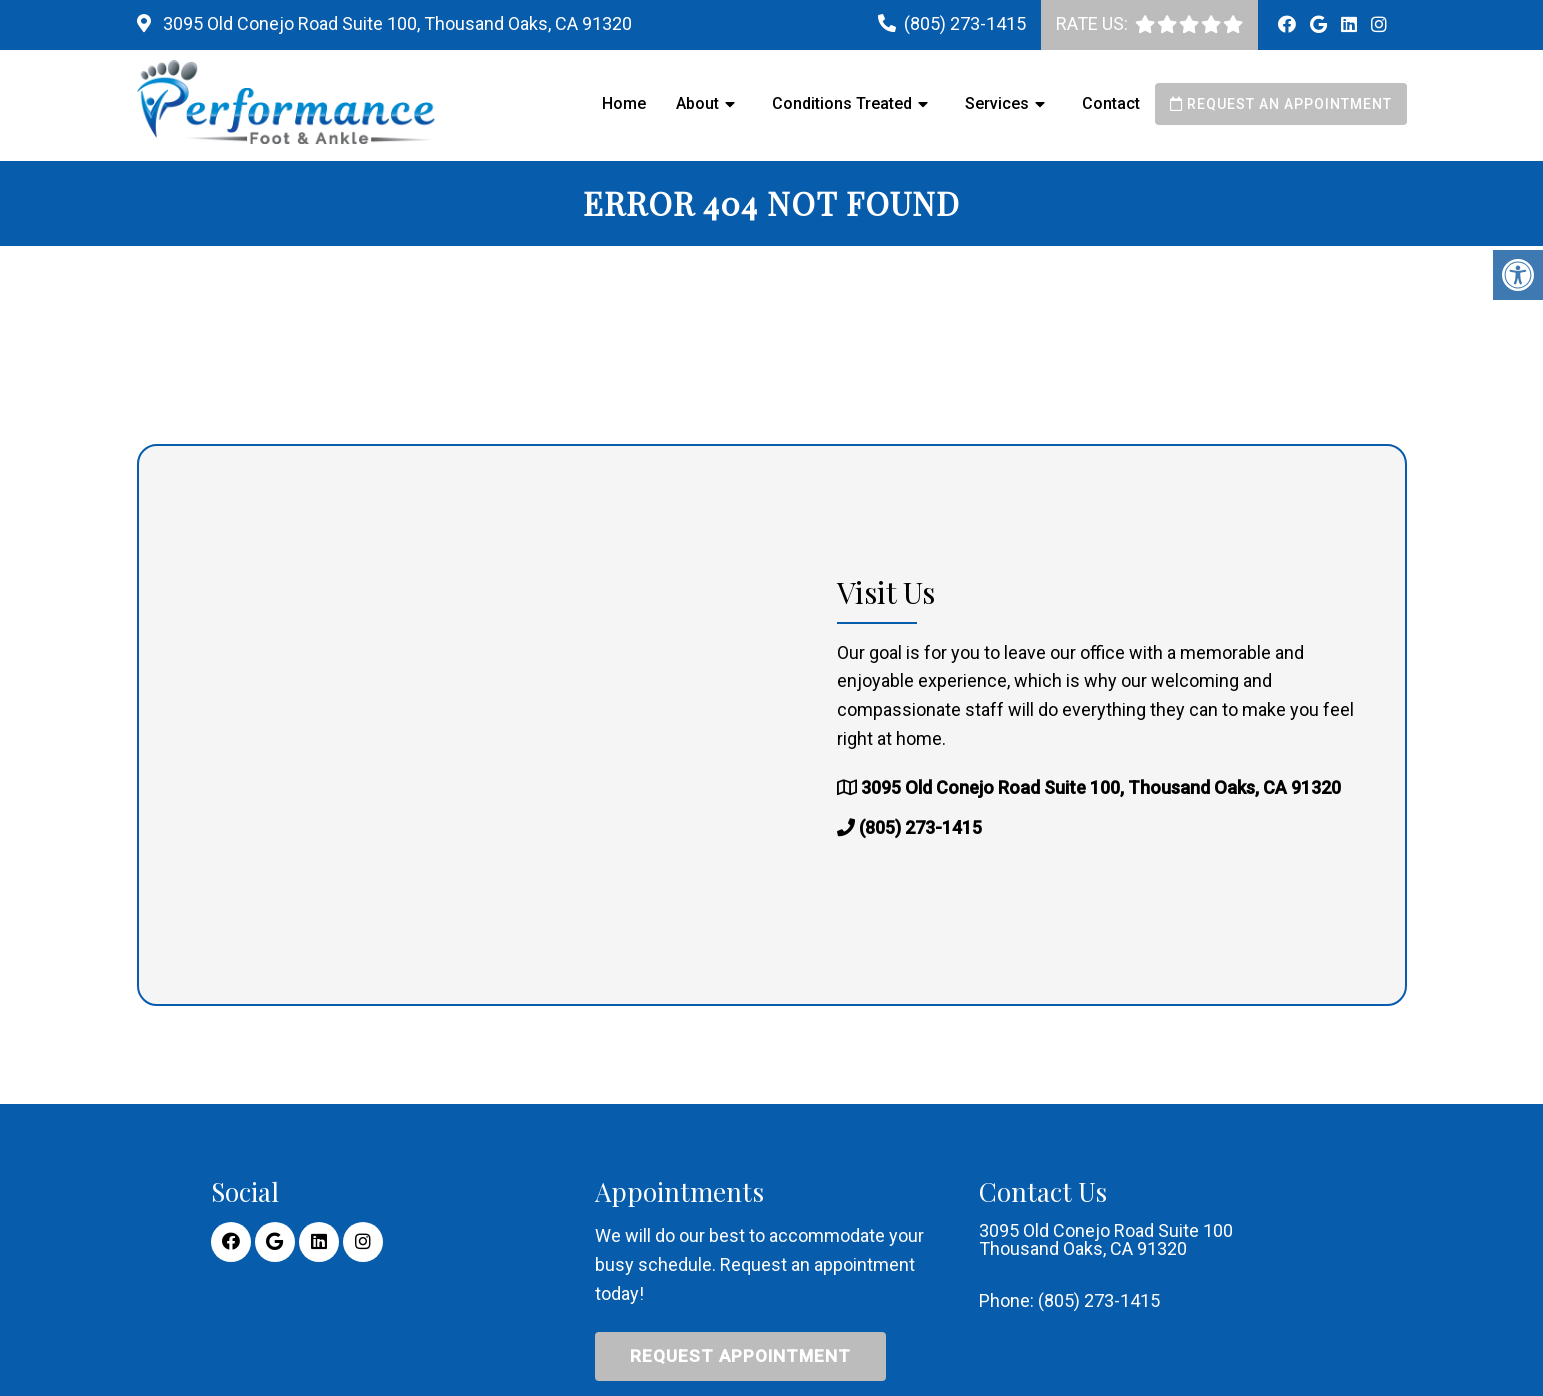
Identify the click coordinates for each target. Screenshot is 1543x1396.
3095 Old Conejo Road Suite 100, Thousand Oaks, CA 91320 (395, 23)
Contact (1111, 103)
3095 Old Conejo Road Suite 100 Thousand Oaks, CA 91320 (1106, 1240)
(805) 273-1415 (965, 23)
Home (624, 103)
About (697, 103)
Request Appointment (740, 1356)
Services (997, 103)
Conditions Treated (842, 103)
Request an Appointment (1281, 104)
